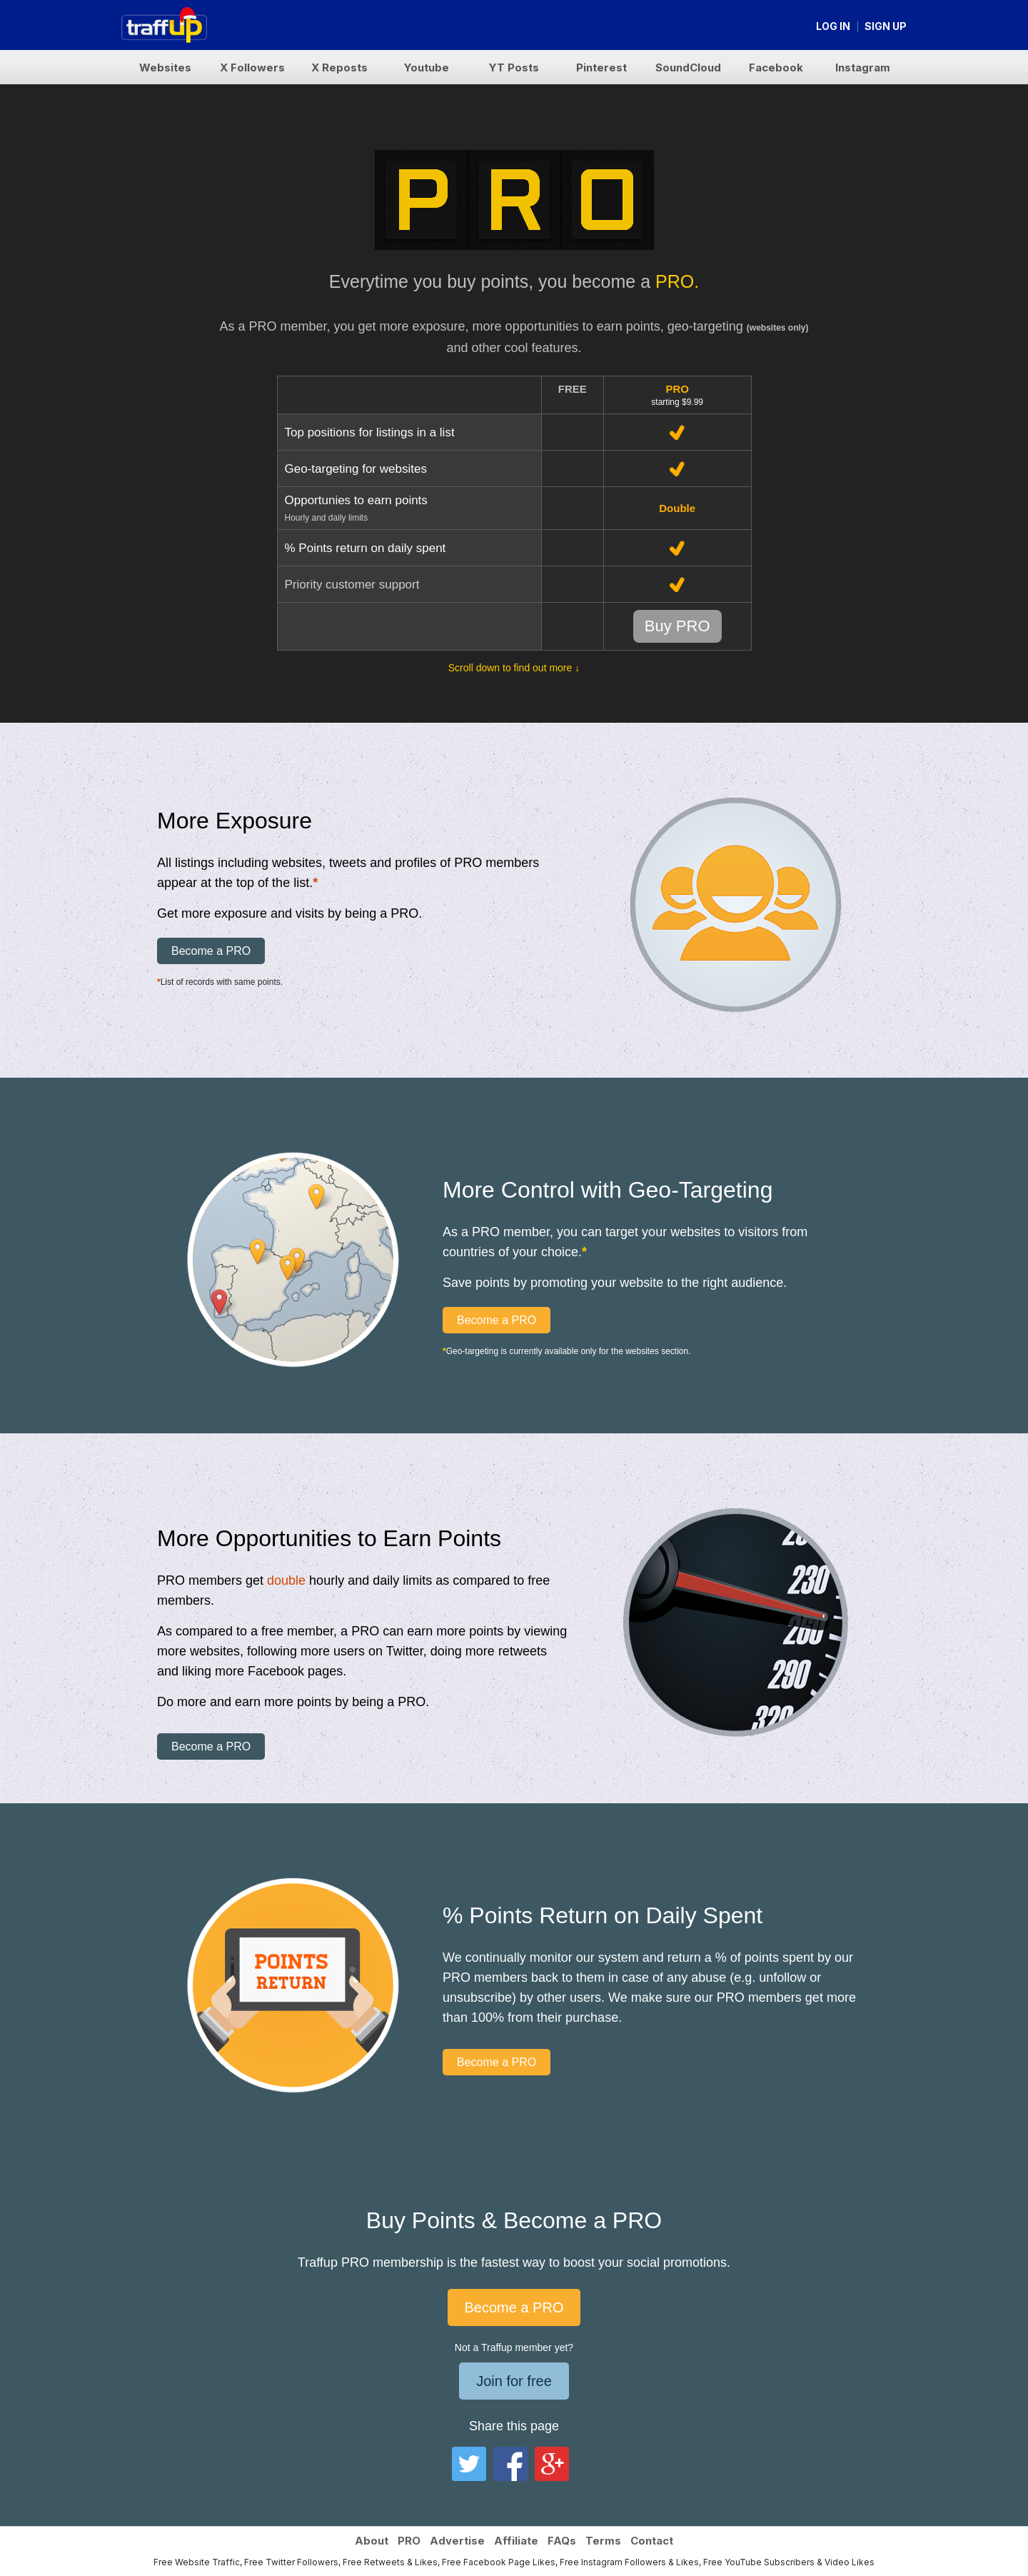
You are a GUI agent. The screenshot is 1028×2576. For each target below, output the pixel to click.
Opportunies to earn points (356, 500)
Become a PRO (211, 951)
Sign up (886, 26)
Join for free (514, 2381)
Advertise (457, 2540)
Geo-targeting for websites (356, 469)
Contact (651, 2540)
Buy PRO (677, 626)
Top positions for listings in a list (370, 432)
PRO (409, 2540)
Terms (603, 2540)
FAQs (562, 2540)
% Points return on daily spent (365, 548)
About (371, 2540)
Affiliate (516, 2540)
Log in (833, 26)
